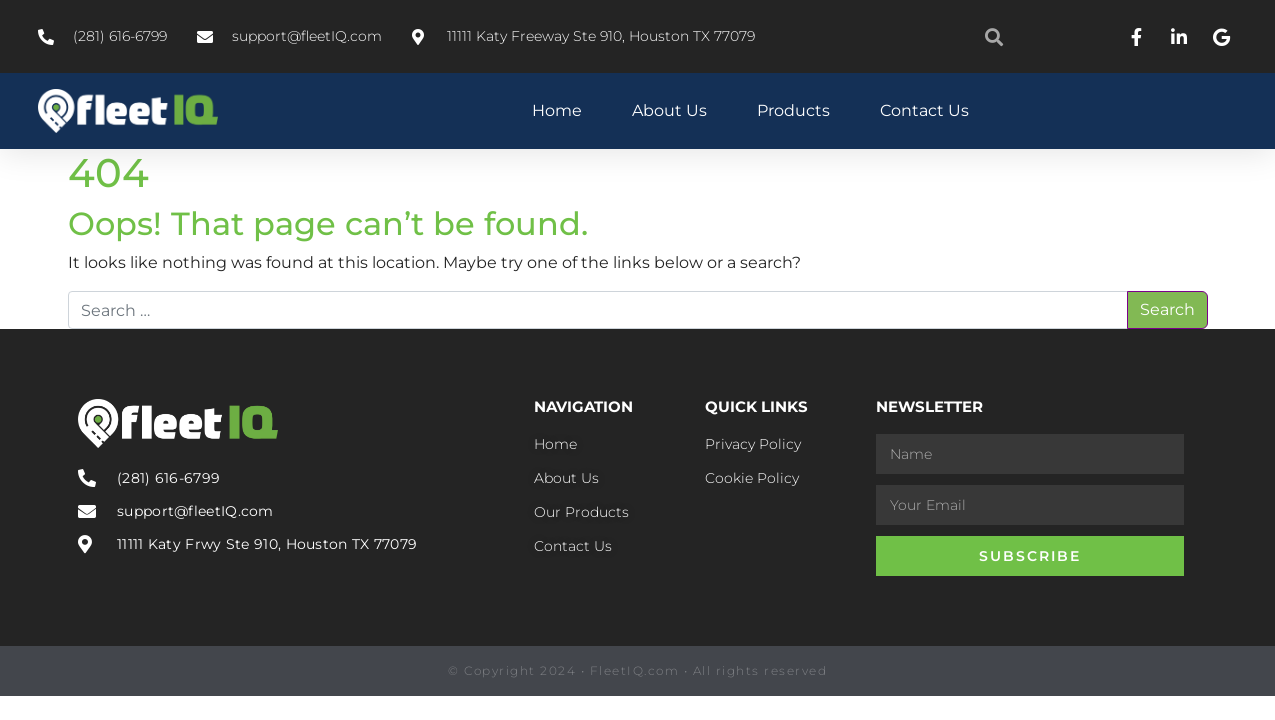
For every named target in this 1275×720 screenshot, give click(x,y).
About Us (669, 110)
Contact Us (924, 110)
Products (793, 110)
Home (557, 110)
